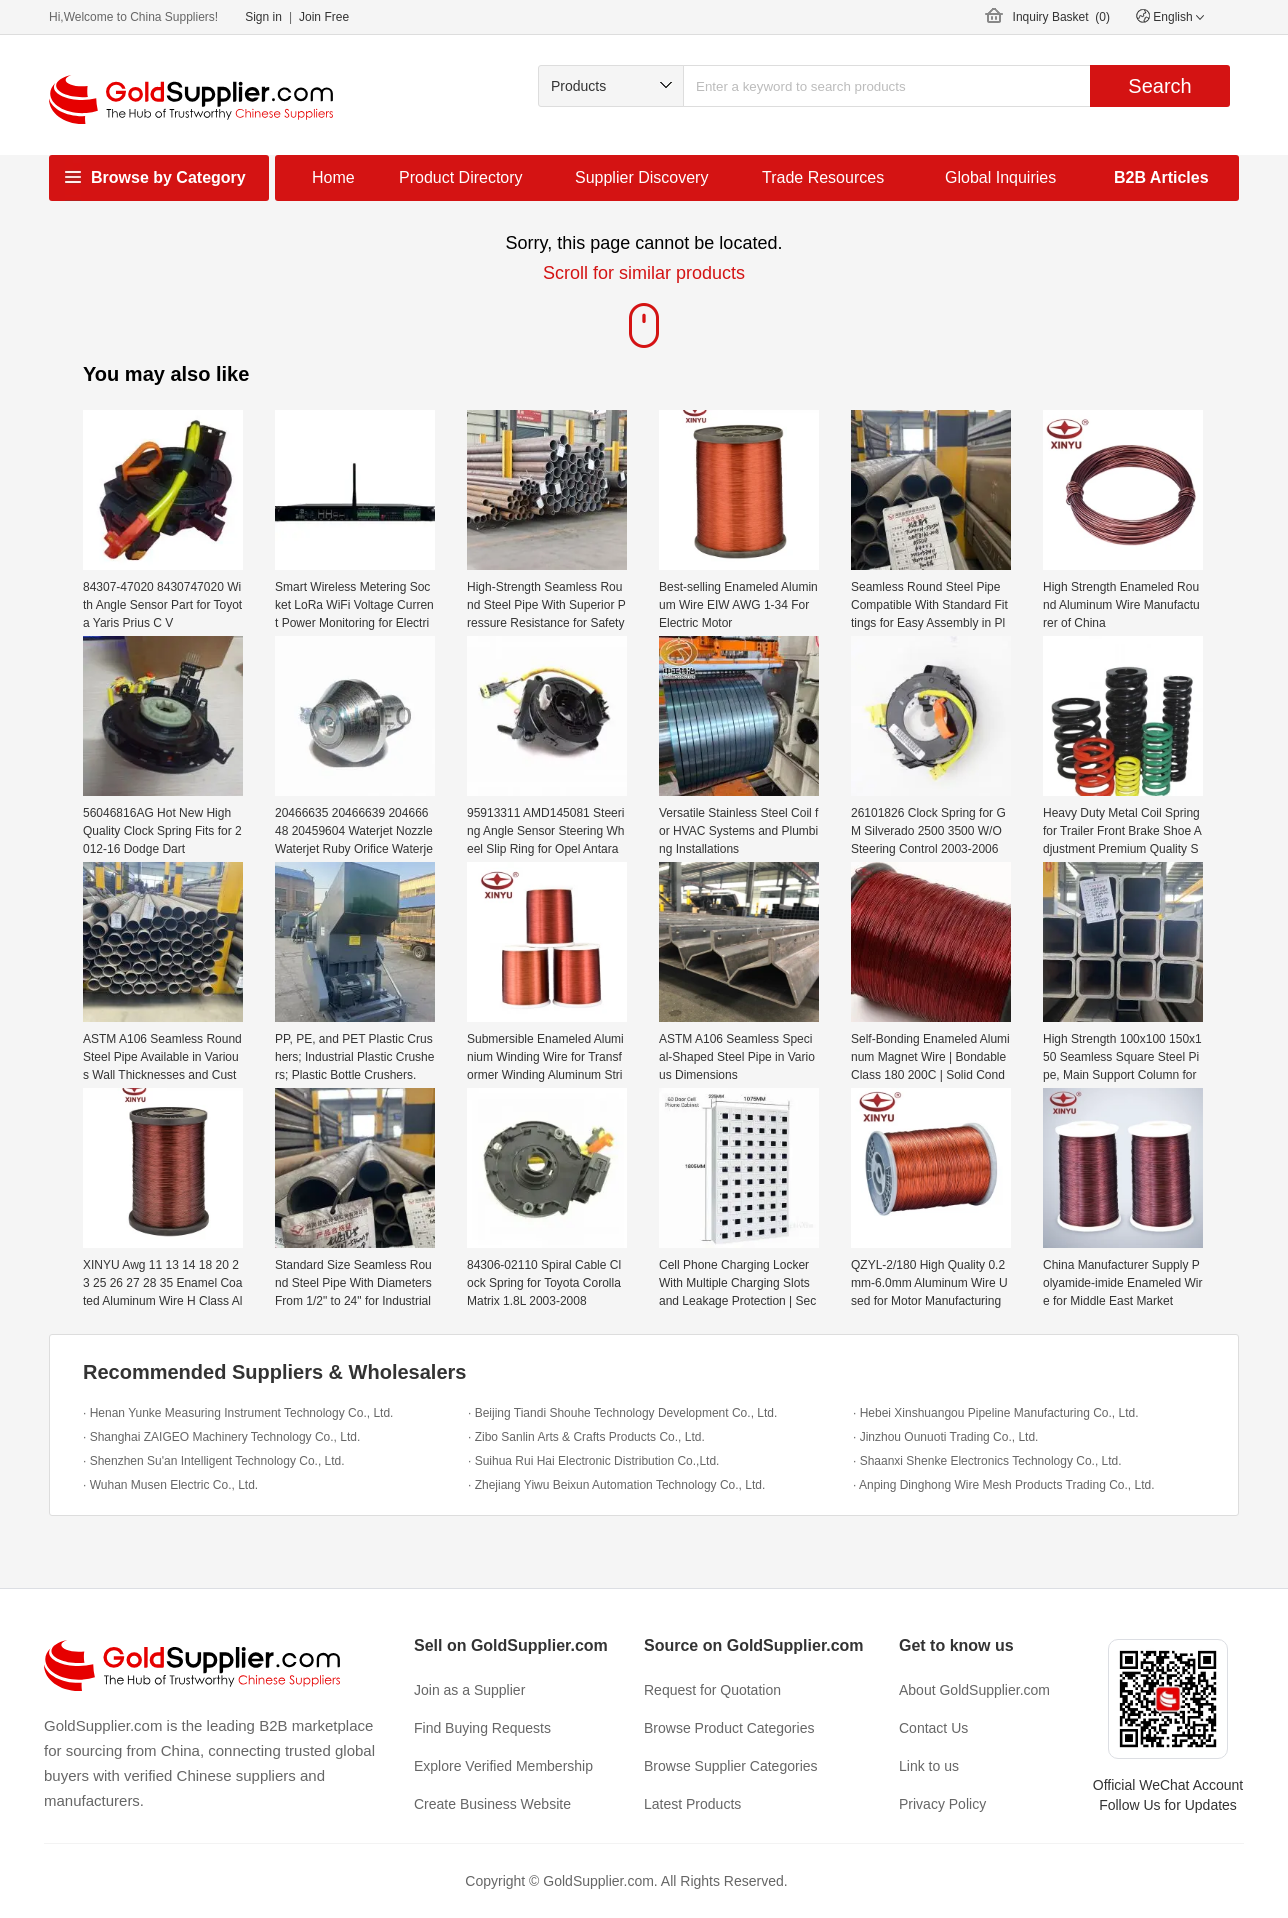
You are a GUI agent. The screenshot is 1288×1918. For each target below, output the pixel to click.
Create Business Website (492, 1804)
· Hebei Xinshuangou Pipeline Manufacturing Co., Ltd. (996, 1413)
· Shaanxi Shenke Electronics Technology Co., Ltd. (987, 1461)
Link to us (929, 1766)
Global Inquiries (1000, 177)
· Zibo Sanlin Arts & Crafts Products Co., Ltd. (586, 1437)
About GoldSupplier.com (974, 1690)
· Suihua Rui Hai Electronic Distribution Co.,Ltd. (593, 1461)
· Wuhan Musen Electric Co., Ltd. (170, 1485)
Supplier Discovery (641, 177)
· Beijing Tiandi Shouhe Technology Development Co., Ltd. (622, 1413)
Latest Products (692, 1804)
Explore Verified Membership (503, 1766)
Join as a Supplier (469, 1690)
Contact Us (933, 1728)
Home (333, 177)
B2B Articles (1161, 177)
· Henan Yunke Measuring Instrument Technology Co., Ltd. (238, 1413)
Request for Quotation (712, 1690)
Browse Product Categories (729, 1728)
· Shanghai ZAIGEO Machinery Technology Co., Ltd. (221, 1437)
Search (1159, 86)
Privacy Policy (942, 1804)
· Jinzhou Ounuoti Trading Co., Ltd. (945, 1437)
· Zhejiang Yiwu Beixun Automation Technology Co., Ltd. (616, 1485)
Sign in (263, 17)
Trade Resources (823, 177)
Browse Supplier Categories (731, 1766)
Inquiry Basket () (1061, 17)
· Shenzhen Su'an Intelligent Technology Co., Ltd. (214, 1461)
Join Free (324, 17)
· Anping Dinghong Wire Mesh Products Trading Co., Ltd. (1004, 1485)
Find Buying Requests (482, 1728)
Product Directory (461, 177)
